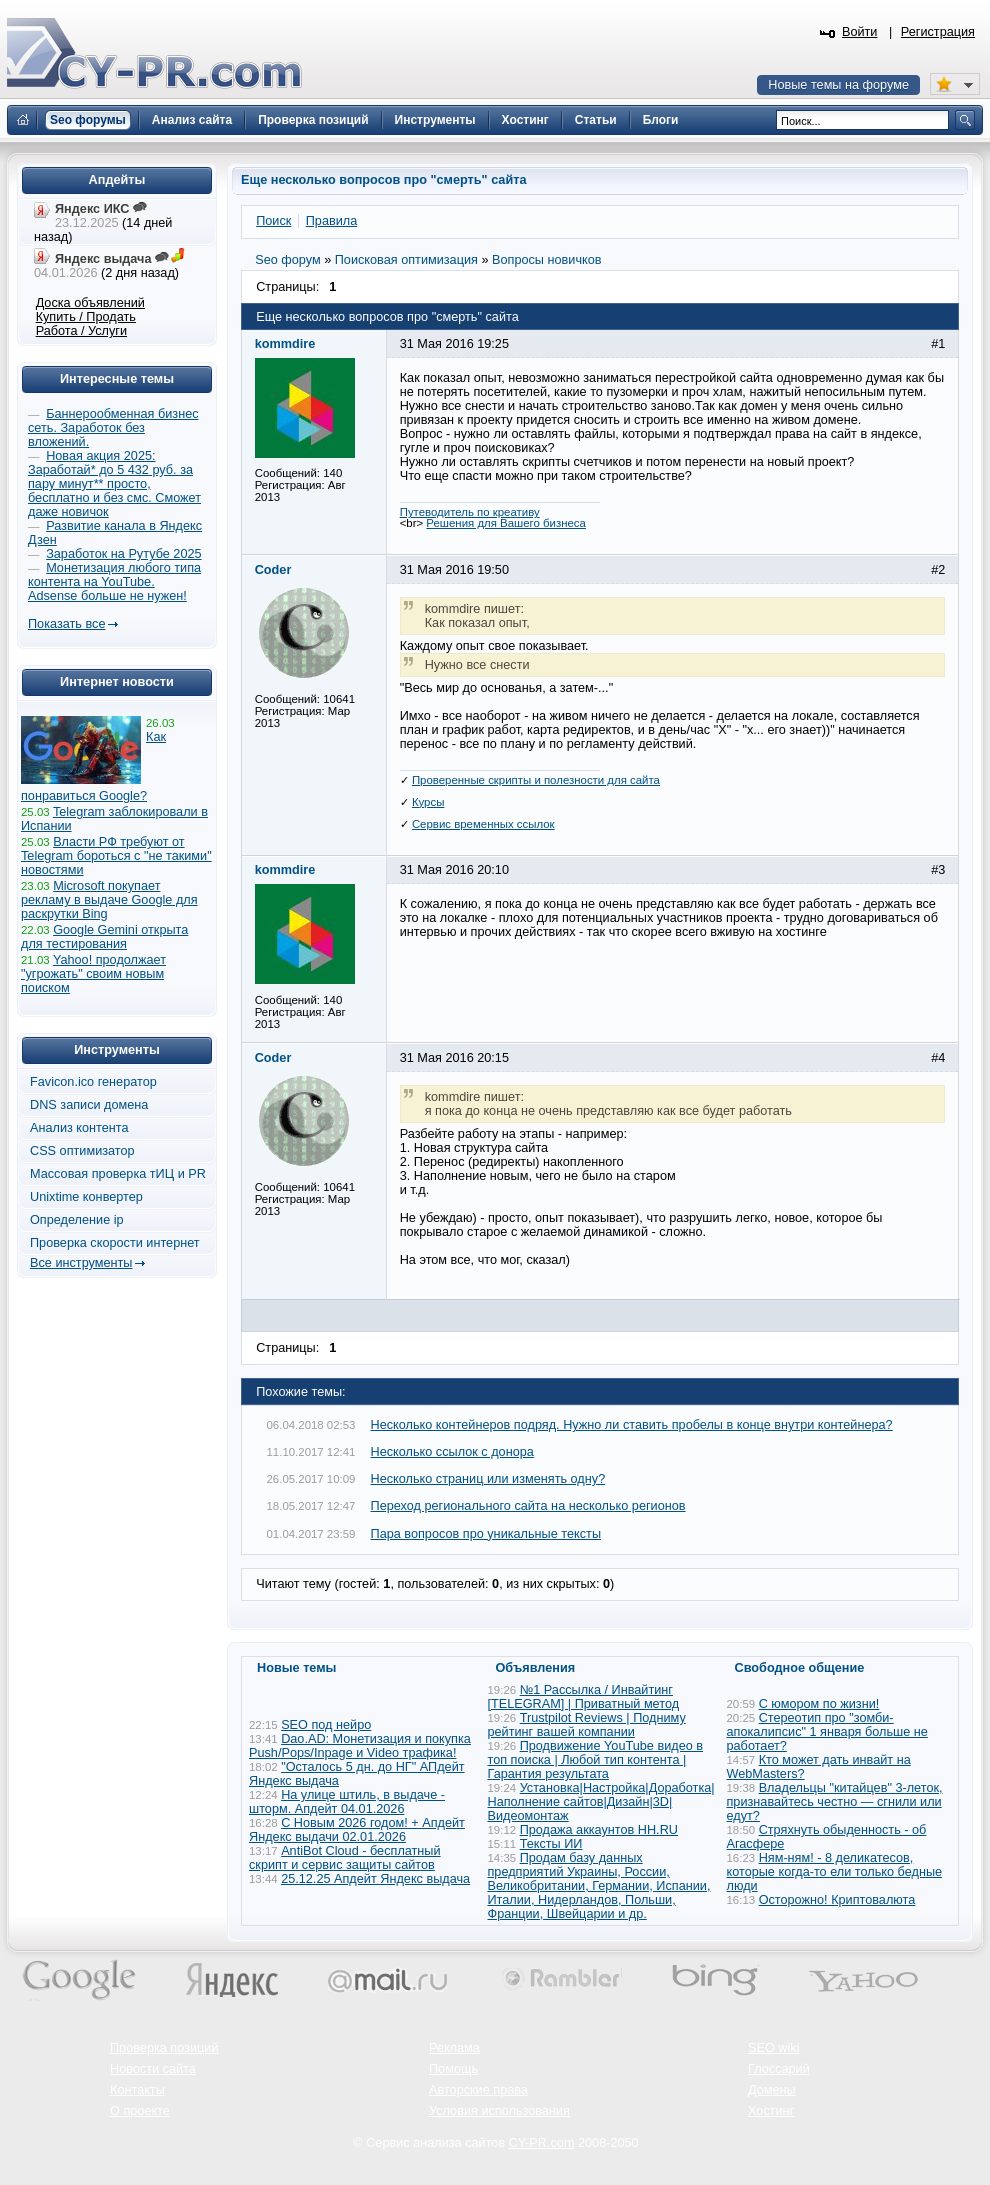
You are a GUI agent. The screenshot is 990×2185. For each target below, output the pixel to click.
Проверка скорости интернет (115, 1243)
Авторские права (478, 2090)
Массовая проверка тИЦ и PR (118, 1174)
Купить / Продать (86, 317)
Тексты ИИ (551, 1844)
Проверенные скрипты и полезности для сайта (536, 780)
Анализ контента (79, 1128)
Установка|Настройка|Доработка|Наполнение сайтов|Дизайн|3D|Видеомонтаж (601, 1802)
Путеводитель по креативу (470, 512)
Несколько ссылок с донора (452, 1452)
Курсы (428, 802)
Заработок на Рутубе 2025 (123, 554)
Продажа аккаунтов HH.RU (599, 1830)
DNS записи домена (89, 1105)
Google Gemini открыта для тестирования (104, 937)
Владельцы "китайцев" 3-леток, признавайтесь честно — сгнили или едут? (835, 1802)
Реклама (454, 2048)
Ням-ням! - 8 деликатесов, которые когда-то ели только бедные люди (835, 1872)
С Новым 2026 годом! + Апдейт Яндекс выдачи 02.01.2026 (357, 1830)
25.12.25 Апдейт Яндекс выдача (375, 1879)
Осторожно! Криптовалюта (837, 1900)
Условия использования (499, 2111)
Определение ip (77, 1220)
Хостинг (771, 2111)
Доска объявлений (90, 303)
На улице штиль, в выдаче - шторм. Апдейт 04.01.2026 (347, 1802)
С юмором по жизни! (819, 1704)
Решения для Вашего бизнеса (506, 523)
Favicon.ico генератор (93, 1082)
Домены (772, 2090)
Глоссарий (779, 2069)
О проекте (140, 2111)
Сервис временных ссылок (483, 824)
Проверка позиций (164, 2048)
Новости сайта (153, 2069)
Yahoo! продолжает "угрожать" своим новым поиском (93, 974)
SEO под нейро (326, 1725)
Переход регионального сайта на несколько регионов (528, 1506)
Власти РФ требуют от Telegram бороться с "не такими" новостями (116, 856)
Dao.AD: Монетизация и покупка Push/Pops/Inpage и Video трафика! (360, 1746)
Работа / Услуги (81, 331)
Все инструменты (81, 1263)
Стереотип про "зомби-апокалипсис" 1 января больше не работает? (827, 1732)
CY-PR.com (542, 2143)
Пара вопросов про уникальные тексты (486, 1534)
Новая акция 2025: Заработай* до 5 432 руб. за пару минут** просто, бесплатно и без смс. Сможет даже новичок (114, 484)
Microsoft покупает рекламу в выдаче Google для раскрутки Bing (109, 900)
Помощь (453, 2069)
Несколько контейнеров (632, 1425)
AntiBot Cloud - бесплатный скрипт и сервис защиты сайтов (345, 1858)
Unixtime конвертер (86, 1197)
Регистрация (938, 32)
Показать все (66, 624)
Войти (860, 32)
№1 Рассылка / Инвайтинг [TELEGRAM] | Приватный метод (584, 1697)
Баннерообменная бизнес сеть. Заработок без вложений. (113, 428)
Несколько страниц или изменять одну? (488, 1479)
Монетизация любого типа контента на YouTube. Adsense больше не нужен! (114, 582)
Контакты (137, 2090)
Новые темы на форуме (838, 85)
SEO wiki (773, 2048)
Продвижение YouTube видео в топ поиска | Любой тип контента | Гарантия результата (596, 1760)
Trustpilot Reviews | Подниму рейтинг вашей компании (587, 1725)
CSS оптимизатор (82, 1151)
